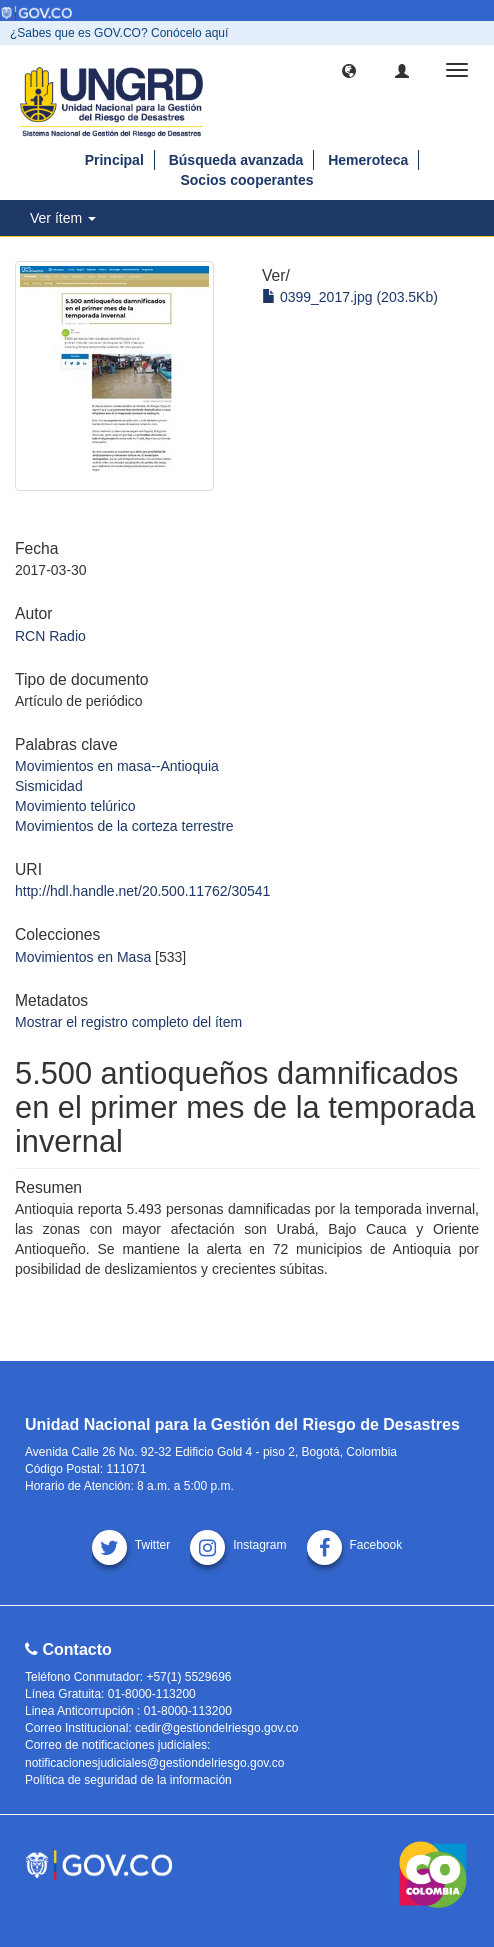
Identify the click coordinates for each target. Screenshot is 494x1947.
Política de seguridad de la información (128, 1780)
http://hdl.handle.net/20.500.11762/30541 (142, 891)
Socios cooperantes (246, 180)
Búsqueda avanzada (236, 160)
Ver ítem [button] (63, 218)
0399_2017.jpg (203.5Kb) (350, 297)
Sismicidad (49, 786)
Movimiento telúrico (75, 806)
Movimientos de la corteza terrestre (124, 826)
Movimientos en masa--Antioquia (117, 766)
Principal (114, 160)
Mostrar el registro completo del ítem (128, 1022)
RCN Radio (50, 636)
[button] (349, 70)
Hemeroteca (368, 160)
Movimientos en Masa (83, 957)
